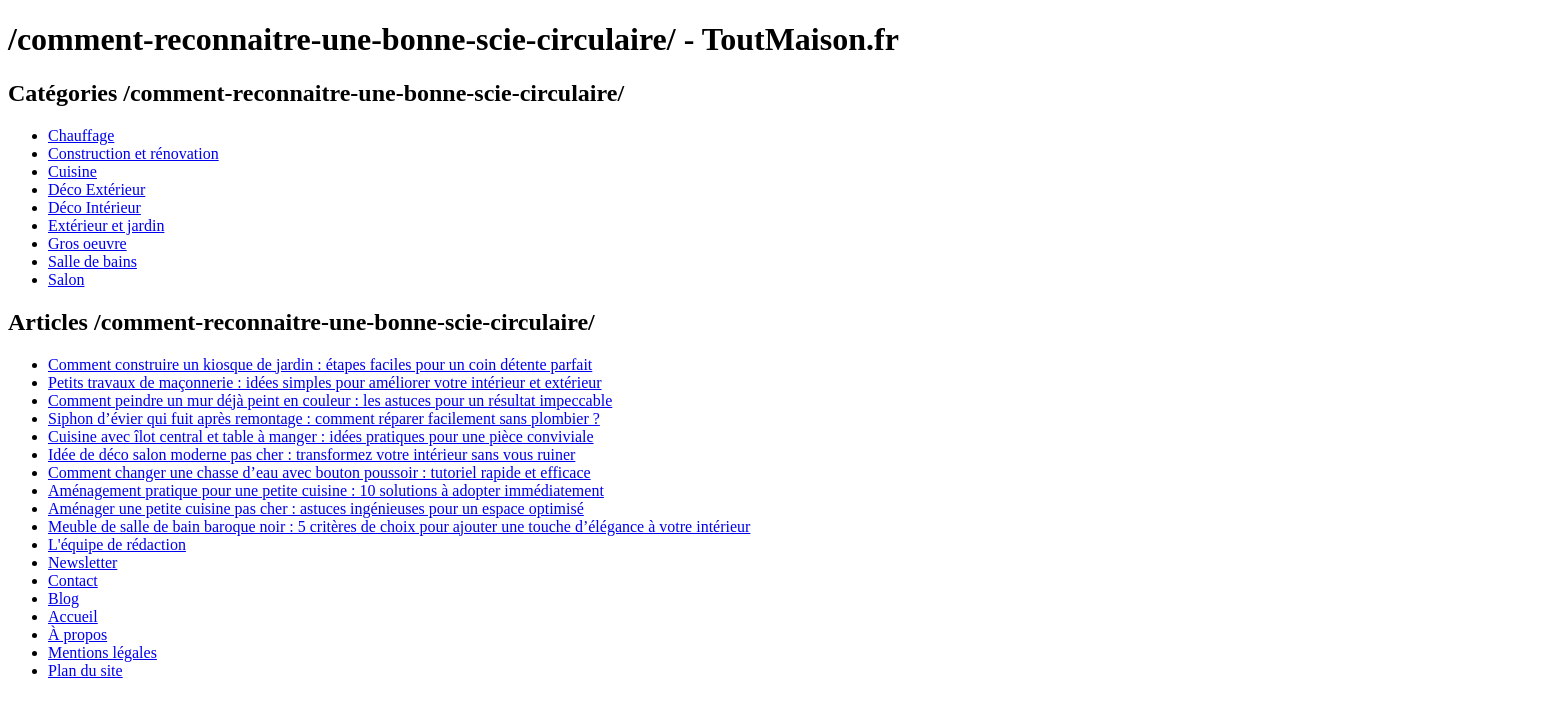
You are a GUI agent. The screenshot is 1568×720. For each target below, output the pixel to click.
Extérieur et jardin (106, 225)
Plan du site (85, 670)
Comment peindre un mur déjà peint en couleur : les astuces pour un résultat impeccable (330, 400)
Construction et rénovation (133, 153)
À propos (77, 634)
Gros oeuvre (87, 243)
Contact (73, 580)
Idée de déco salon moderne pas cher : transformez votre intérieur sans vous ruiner (311, 454)
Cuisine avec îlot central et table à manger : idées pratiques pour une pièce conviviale (321, 436)
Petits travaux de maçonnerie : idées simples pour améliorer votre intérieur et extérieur (325, 382)
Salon (66, 279)
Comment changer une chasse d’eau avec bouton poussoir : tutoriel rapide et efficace (319, 472)
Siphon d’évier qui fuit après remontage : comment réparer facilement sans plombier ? (324, 418)
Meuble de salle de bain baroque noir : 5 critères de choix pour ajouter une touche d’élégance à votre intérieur (399, 526)
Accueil (73, 616)
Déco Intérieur (94, 207)
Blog (63, 598)
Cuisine (72, 171)
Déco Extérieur (96, 189)
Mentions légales (102, 652)
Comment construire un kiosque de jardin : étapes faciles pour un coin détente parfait (320, 364)
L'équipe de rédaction (117, 544)
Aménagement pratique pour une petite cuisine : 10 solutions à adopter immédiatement (326, 490)
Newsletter (82, 562)
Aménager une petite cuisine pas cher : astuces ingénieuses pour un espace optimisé (316, 508)
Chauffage (81, 135)
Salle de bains (92, 261)
